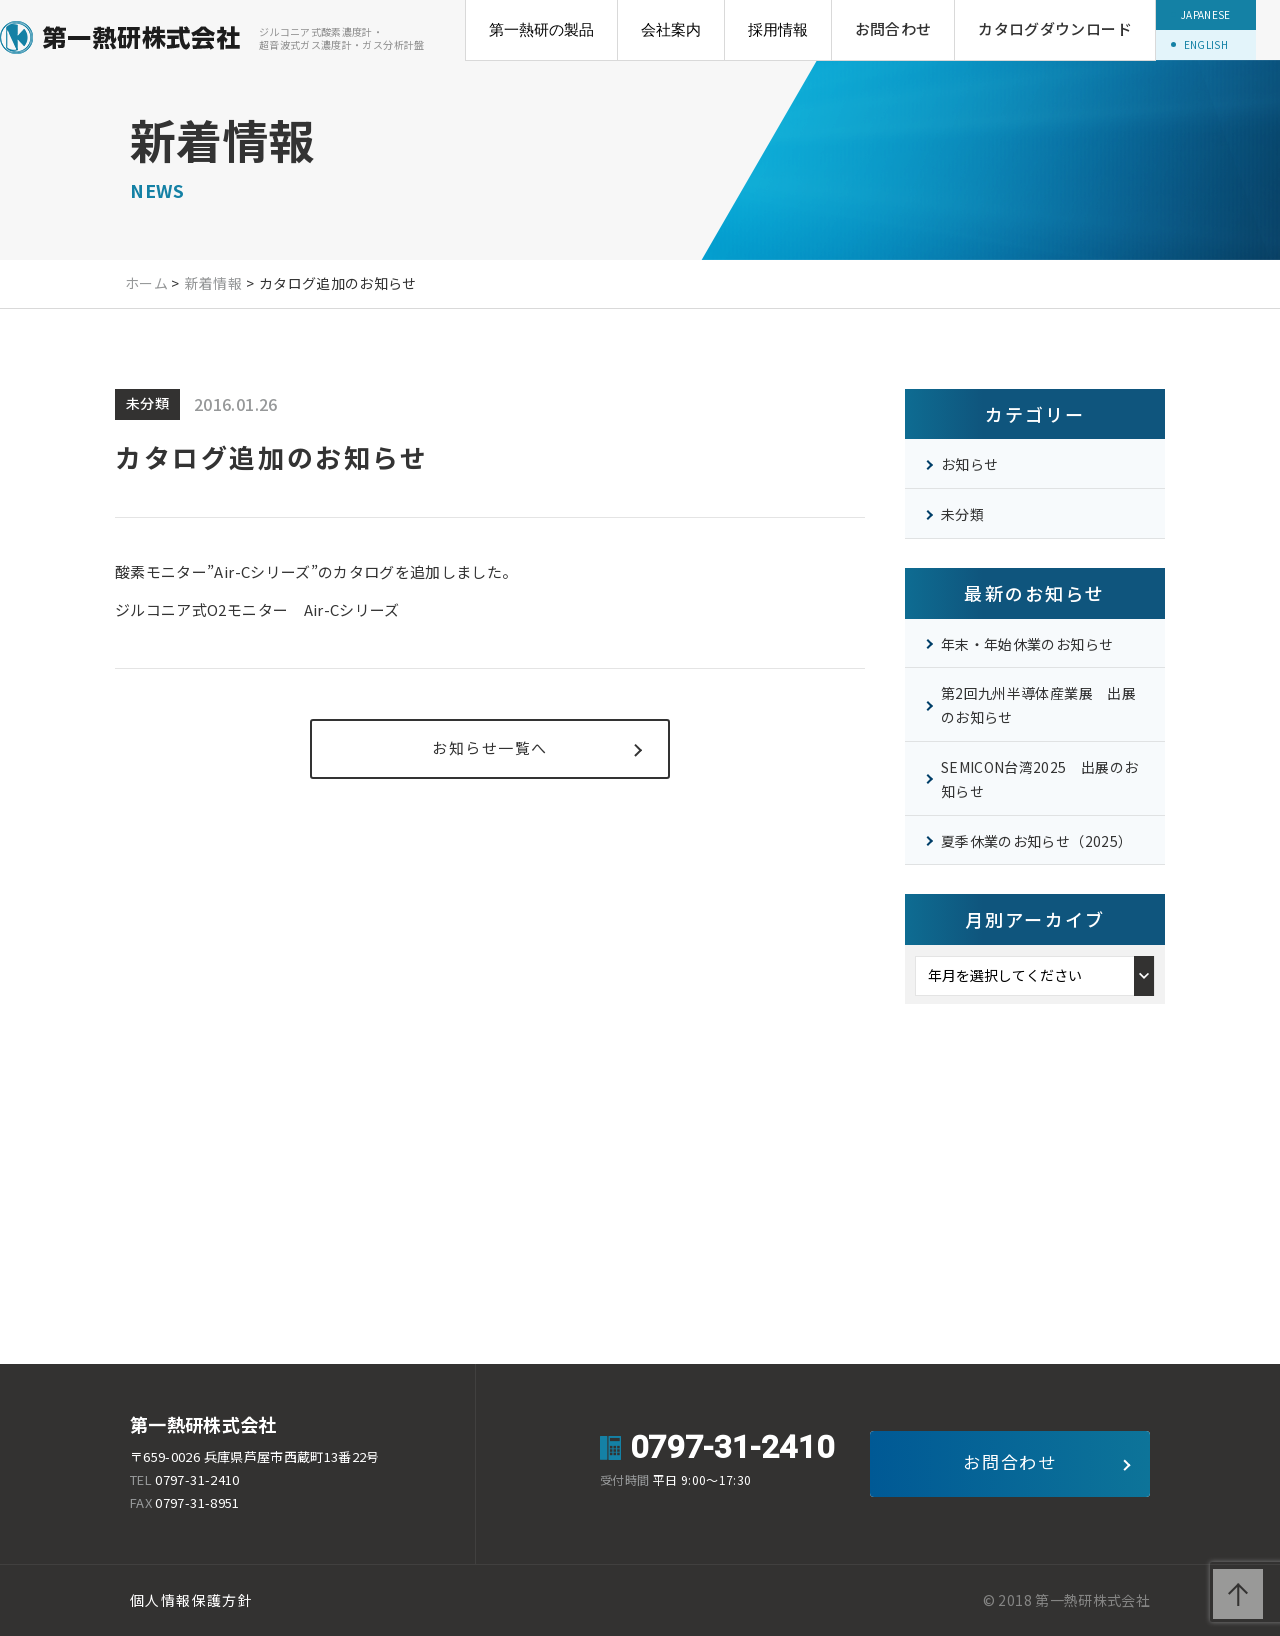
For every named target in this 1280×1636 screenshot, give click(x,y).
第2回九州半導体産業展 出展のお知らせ (1038, 705)
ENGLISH (1206, 44)
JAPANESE (1206, 14)
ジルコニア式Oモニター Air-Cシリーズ (257, 609)
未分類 (962, 514)
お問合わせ (893, 28)
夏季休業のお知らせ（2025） (1036, 841)
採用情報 (778, 29)
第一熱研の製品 (541, 29)
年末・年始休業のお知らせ (1027, 644)
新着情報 (213, 283)
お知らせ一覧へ (490, 747)
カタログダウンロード (1055, 28)
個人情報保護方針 (191, 1600)
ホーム (146, 283)
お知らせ (969, 464)
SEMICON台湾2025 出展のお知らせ (1039, 779)
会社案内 (671, 29)
